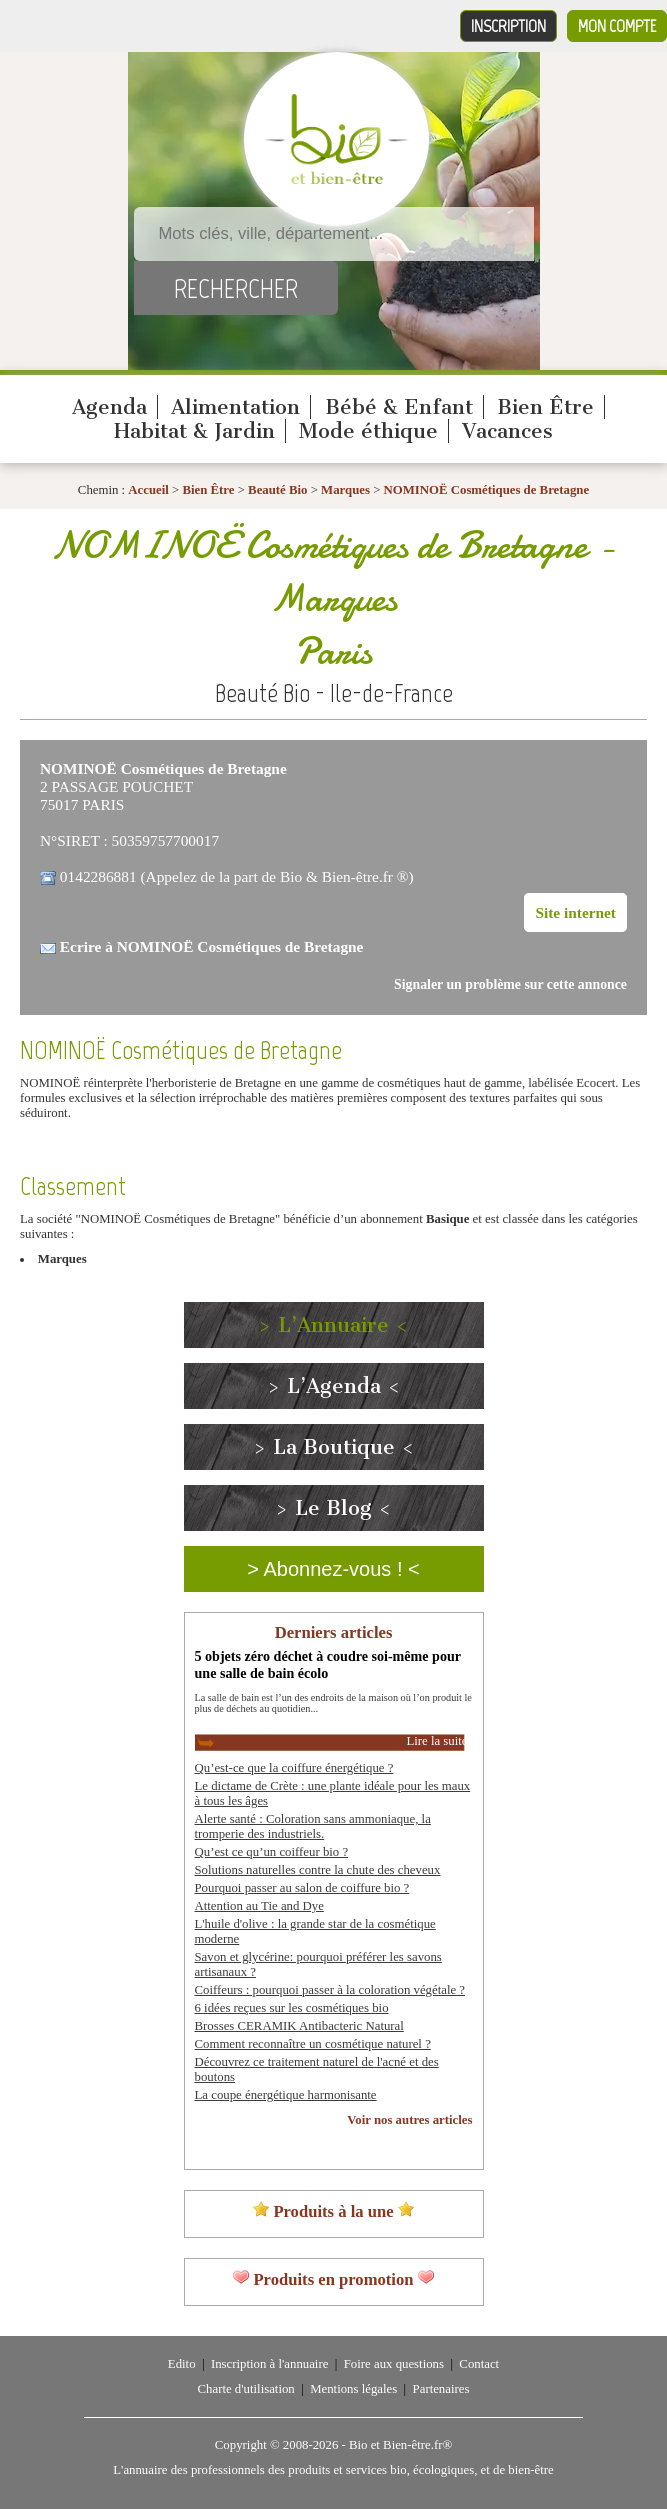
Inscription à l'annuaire (269, 2364)
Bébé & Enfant (399, 407)
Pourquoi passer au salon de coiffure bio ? (302, 1888)
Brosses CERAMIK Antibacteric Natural (299, 2026)
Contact (479, 2364)
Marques (347, 490)
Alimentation (235, 407)
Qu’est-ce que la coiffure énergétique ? (294, 1768)
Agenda (109, 407)
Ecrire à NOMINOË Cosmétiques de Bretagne (212, 946)
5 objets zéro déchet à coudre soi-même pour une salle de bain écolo (328, 1664)
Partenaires (441, 2389)
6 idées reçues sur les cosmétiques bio (292, 2008)
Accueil (148, 490)
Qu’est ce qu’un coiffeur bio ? (272, 1852)
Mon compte (617, 26)
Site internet (575, 912)
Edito (182, 2364)
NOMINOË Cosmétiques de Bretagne (487, 490)
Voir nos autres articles (409, 2120)
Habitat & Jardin (194, 431)
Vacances (507, 431)
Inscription (508, 26)
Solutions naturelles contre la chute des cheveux (318, 1870)
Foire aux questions (394, 2364)
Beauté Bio (277, 490)
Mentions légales (353, 2389)
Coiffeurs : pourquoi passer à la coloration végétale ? (330, 1990)
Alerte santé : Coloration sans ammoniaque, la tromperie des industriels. (313, 1826)
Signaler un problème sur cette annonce (510, 984)
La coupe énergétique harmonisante (286, 2095)
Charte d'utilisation (246, 2389)
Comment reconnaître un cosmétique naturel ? (313, 2044)
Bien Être (545, 407)
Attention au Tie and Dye (259, 1906)
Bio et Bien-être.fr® (400, 2445)
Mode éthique (368, 431)
